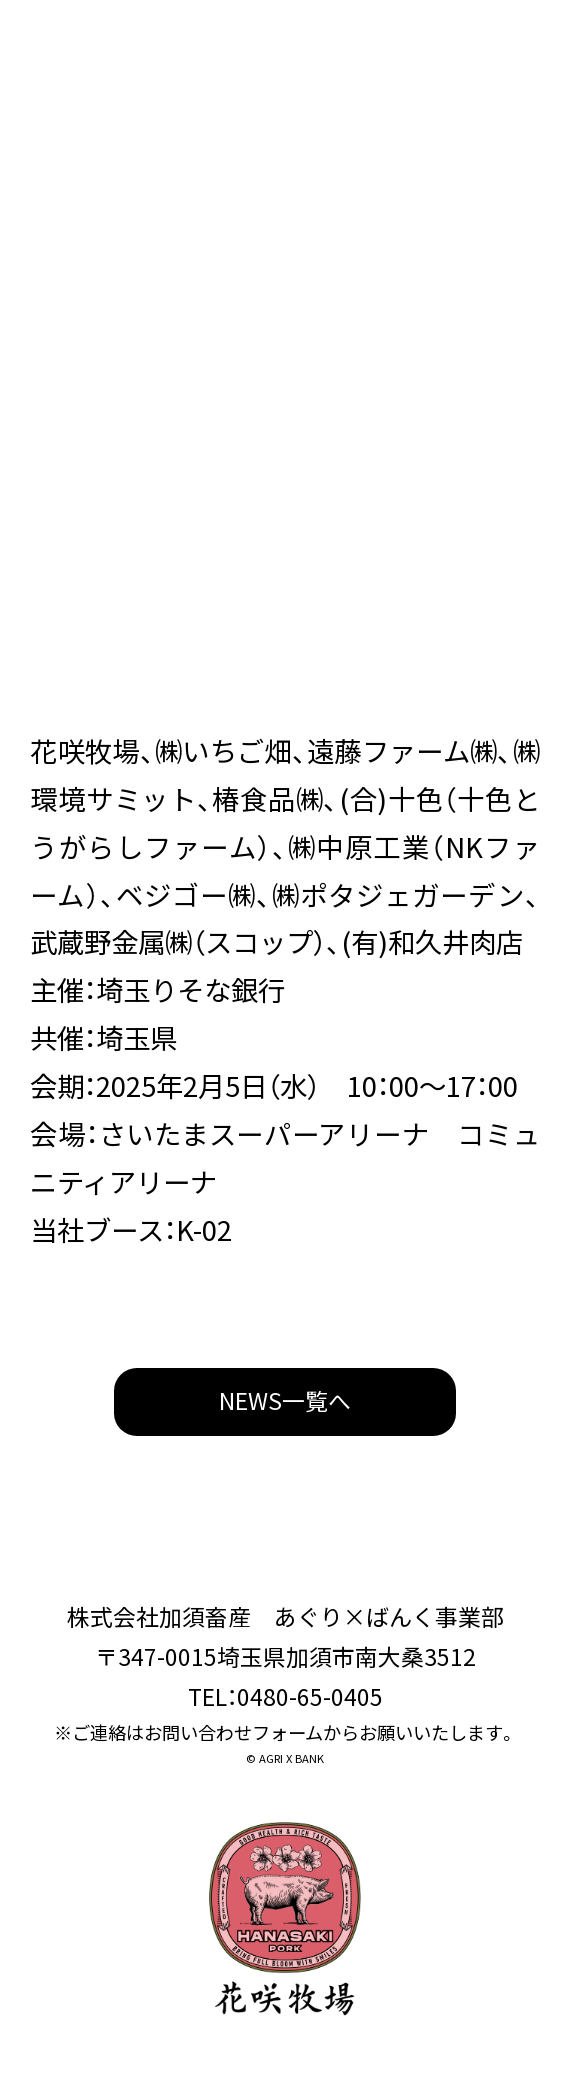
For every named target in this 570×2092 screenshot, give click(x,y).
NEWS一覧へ (285, 1400)
